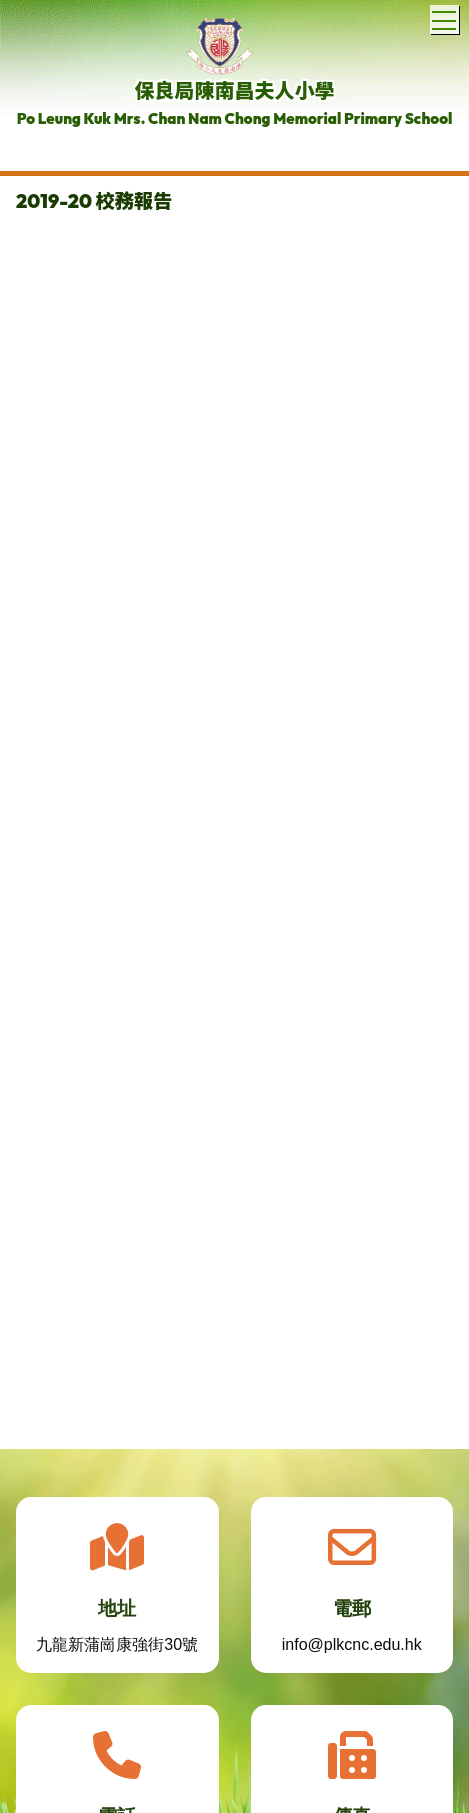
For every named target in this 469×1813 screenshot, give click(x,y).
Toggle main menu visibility (445, 17)
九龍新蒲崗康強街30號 (117, 1650)
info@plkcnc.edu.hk (352, 1650)
